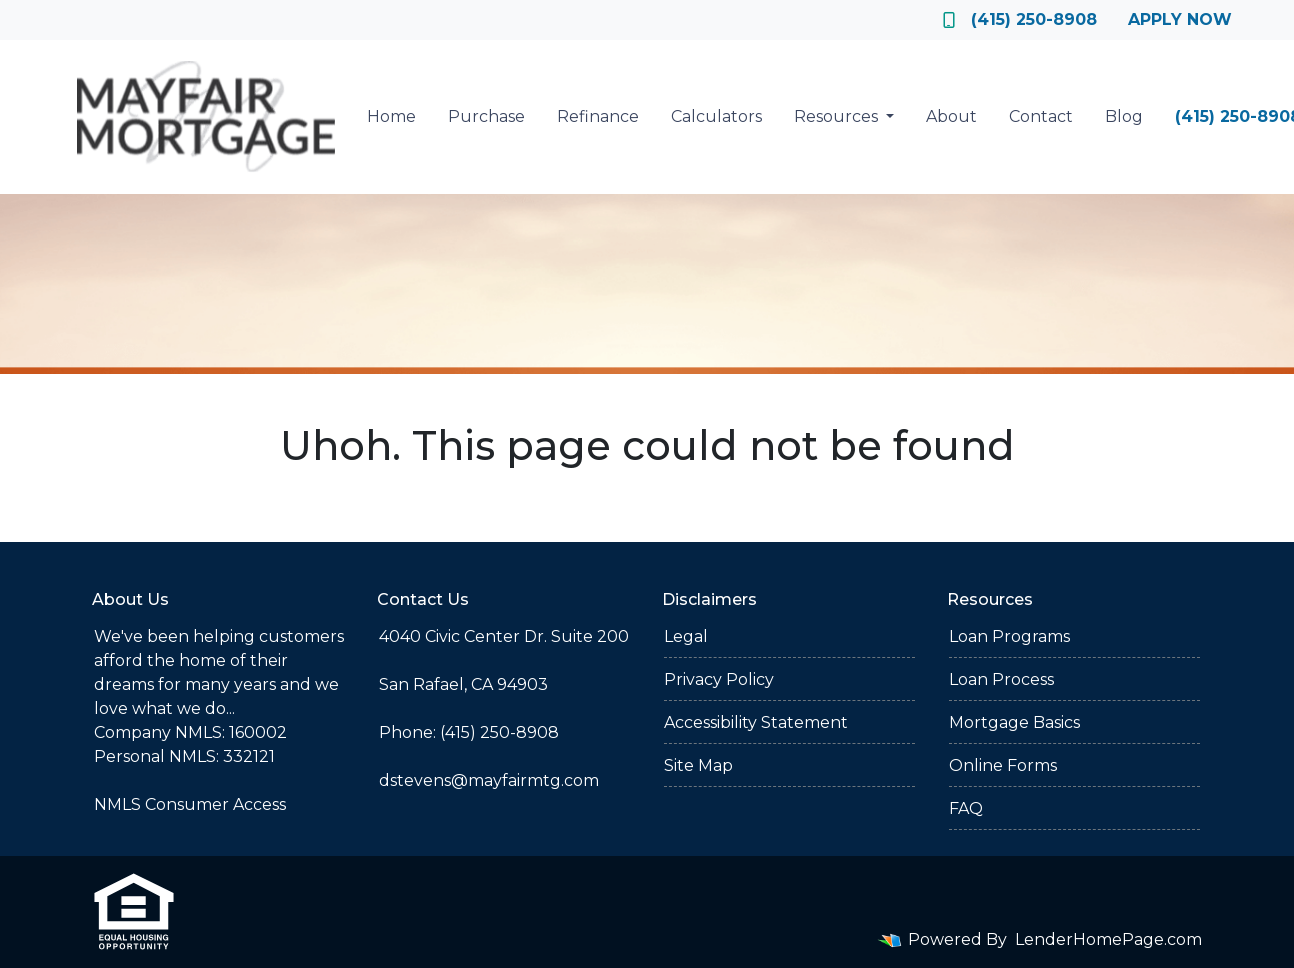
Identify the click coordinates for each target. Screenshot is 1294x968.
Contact (1041, 116)
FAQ (966, 808)
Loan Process (1001, 679)
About (951, 116)
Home (391, 116)
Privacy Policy (719, 679)
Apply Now (1180, 19)
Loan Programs (1009, 636)
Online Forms (1003, 765)
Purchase (486, 116)
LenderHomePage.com (1108, 939)
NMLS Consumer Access (190, 804)
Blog (1124, 116)
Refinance (598, 116)
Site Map (698, 765)
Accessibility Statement (756, 722)
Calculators (716, 116)
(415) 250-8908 (1020, 19)
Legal (686, 636)
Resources (838, 116)
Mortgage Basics (1014, 722)
